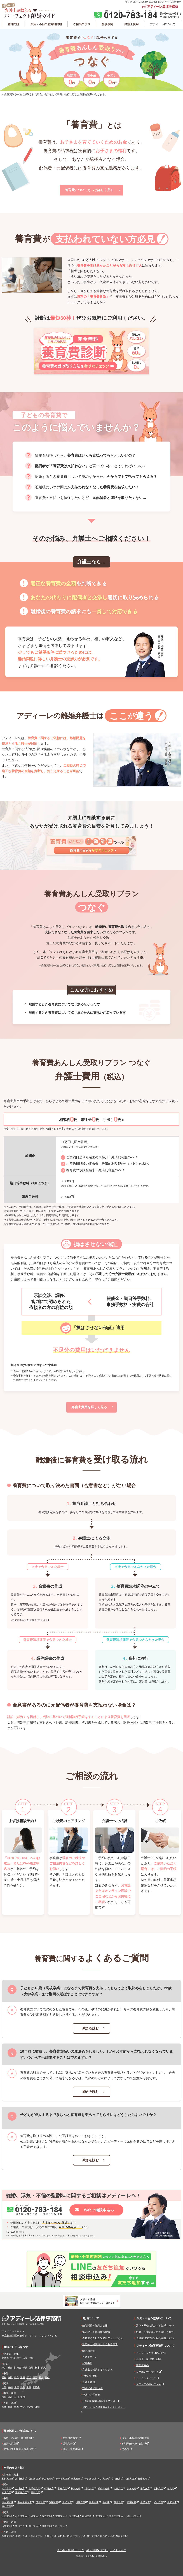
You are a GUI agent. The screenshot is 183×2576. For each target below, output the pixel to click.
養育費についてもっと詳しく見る (89, 190)
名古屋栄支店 (25, 2502)
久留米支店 (34, 2536)
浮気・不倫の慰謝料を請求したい (155, 2325)
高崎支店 (35, 2492)
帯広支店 (75, 2478)
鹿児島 (29, 2407)
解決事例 (107, 24)
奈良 (22, 2387)
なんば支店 (21, 2516)
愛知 (4, 2377)
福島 (31, 2357)
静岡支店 (53, 2502)
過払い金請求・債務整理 (17, 2438)
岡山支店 (33, 2526)
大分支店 (91, 2536)
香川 (16, 2397)
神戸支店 (73, 2516)
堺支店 (34, 2516)
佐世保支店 (63, 2536)
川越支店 (131, 2488)
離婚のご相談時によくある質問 (100, 2344)
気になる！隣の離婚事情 (96, 2331)
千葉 (25, 2367)
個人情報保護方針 (97, 2550)
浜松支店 (67, 2502)
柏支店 (170, 2488)
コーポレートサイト (147, 2371)
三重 (22, 2377)
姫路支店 (87, 2516)
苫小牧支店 (61, 2478)
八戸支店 (102, 2478)
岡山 (10, 2397)
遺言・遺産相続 (71, 2449)
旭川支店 (20, 2478)
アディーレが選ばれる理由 (151, 2352)
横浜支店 (75, 2488)
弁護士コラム (89, 2357)
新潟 (28, 2377)
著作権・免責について (70, 2550)
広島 (4, 2397)
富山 (47, 2377)
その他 (125, 2449)
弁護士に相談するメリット (97, 2369)
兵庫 (16, 2387)
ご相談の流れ (81, 24)
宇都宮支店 (21, 2492)
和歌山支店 (133, 2516)
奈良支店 (100, 2516)
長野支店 (145, 2502)
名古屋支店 (7, 2502)
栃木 (37, 2367)
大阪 (4, 2387)
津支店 (105, 2502)
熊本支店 (78, 2536)
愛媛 (22, 2397)
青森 (12, 2357)
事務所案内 (142, 2365)
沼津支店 (80, 2502)
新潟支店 (118, 2502)
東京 (4, 2367)
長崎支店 (49, 2536)
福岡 (4, 2407)
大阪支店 (6, 2516)
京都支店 (60, 2516)
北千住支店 (34, 2488)
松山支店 (60, 2526)
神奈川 (11, 2367)
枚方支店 (46, 2516)
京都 (10, 2387)
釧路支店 (46, 2478)
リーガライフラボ (146, 2377)
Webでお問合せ (91, 2394)
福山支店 (20, 2526)
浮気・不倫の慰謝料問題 (46, 24)
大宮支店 (118, 2488)
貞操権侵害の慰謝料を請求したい (155, 2338)
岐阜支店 (93, 2502)
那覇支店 (120, 2536)
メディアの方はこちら (148, 2384)
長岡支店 (131, 2502)
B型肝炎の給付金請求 (134, 2443)
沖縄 (37, 2407)
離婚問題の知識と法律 (94, 2325)
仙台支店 (129, 2478)
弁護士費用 (131, 24)
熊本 (16, 2407)
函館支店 (33, 2478)
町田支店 (49, 2488)
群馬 (43, 2367)
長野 (35, 2377)
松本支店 (158, 2502)
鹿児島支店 (106, 2536)
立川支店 (20, 2488)
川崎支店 (89, 2488)
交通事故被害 (70, 2438)
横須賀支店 (103, 2488)
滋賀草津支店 (116, 2516)
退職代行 (68, 2443)
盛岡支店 (116, 2478)
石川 (41, 2377)
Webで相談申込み (99, 2210)
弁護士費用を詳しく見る (89, 1407)
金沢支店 (172, 2502)
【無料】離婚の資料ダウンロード (101, 2400)
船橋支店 (158, 2488)
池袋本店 (6, 2488)
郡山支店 (142, 2478)
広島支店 (6, 2526)
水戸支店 (6, 2492)
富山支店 (6, 2506)
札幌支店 (6, 2478)
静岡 (10, 2377)
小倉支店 (20, 2536)
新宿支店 (62, 2488)
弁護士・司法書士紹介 (148, 2359)
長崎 (10, 2407)
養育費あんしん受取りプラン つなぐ (102, 2338)
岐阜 (16, 2377)
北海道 (5, 2357)
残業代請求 (9, 2443)
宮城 (25, 2357)
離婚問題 (13, 24)
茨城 (31, 2367)
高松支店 (46, 2526)
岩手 (19, 2357)
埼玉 (19, 2367)
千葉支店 (145, 2488)
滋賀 (28, 2387)
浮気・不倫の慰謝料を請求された (155, 2331)
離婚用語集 (88, 2350)
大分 (22, 2407)
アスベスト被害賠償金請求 (18, 2449)
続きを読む (91, 2028)
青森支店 (89, 2478)
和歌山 (36, 2387)
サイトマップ (118, 2550)
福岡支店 (6, 2536)
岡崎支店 (40, 2502)
